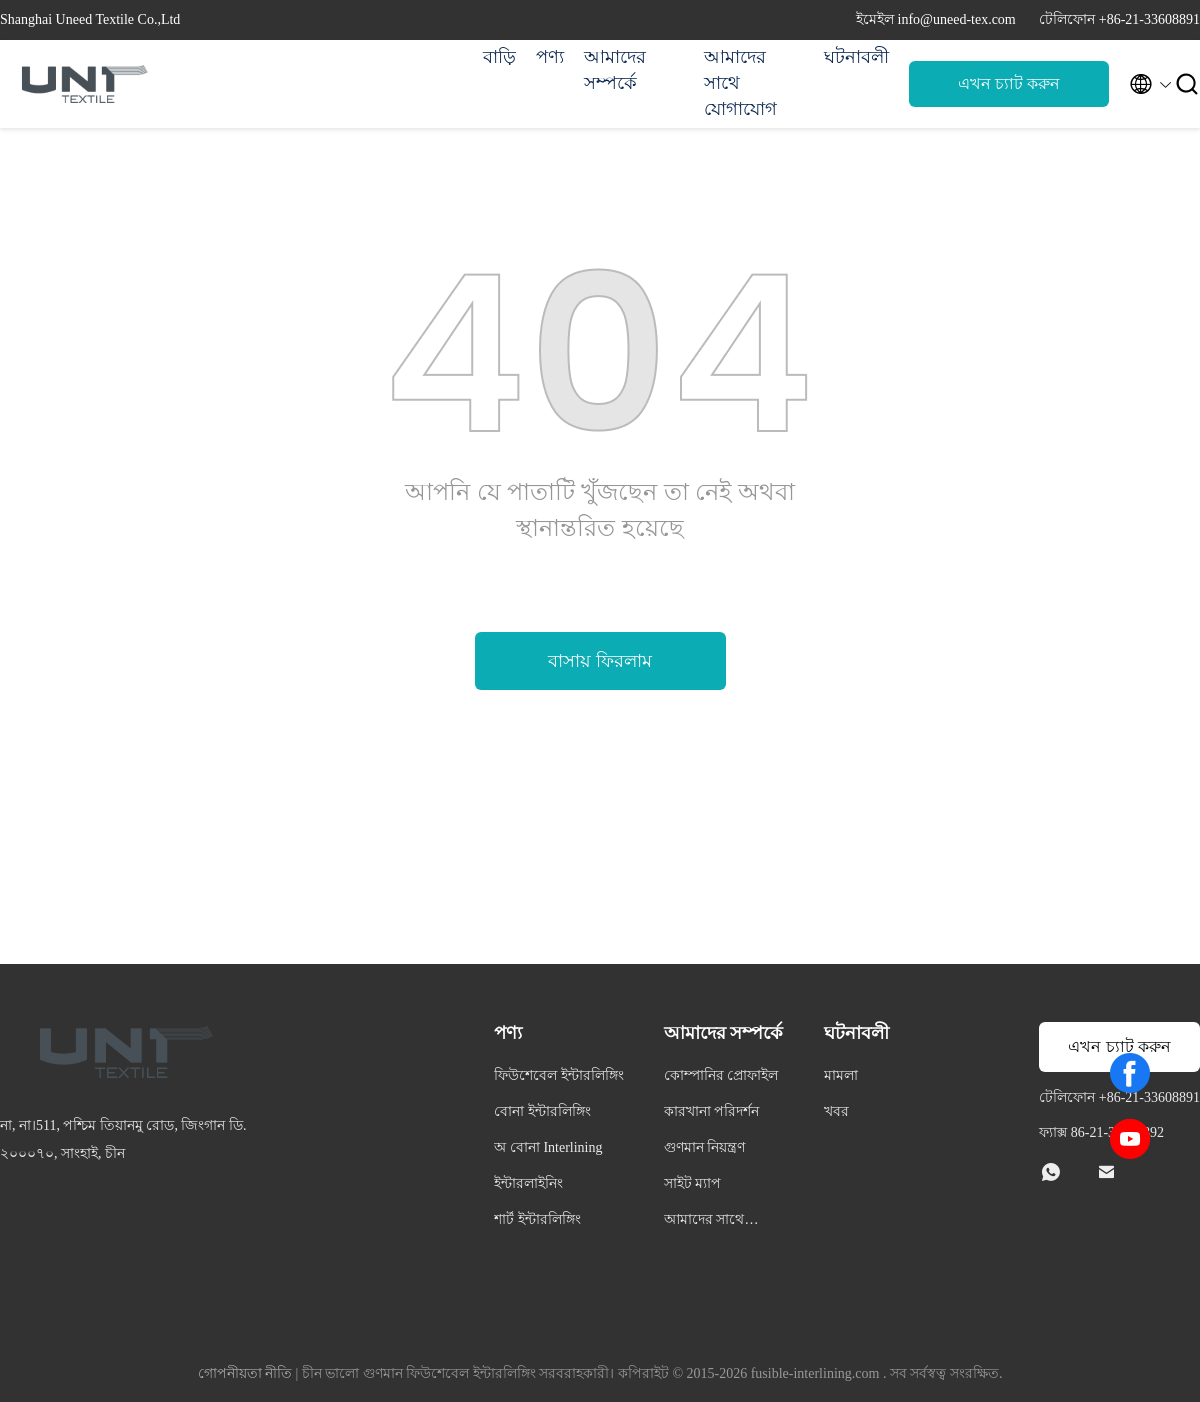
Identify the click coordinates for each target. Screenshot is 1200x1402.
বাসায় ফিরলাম (600, 661)
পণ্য (550, 57)
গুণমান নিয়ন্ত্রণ (705, 1147)
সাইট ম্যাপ (693, 1183)
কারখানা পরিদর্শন (712, 1111)
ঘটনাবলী (856, 57)
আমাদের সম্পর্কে (615, 70)
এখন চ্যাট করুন (1009, 83)
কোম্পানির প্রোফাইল (721, 1075)
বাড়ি (499, 57)
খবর (836, 1111)
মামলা (841, 1075)
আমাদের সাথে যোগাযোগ (740, 83)
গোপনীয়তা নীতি (245, 1373)
